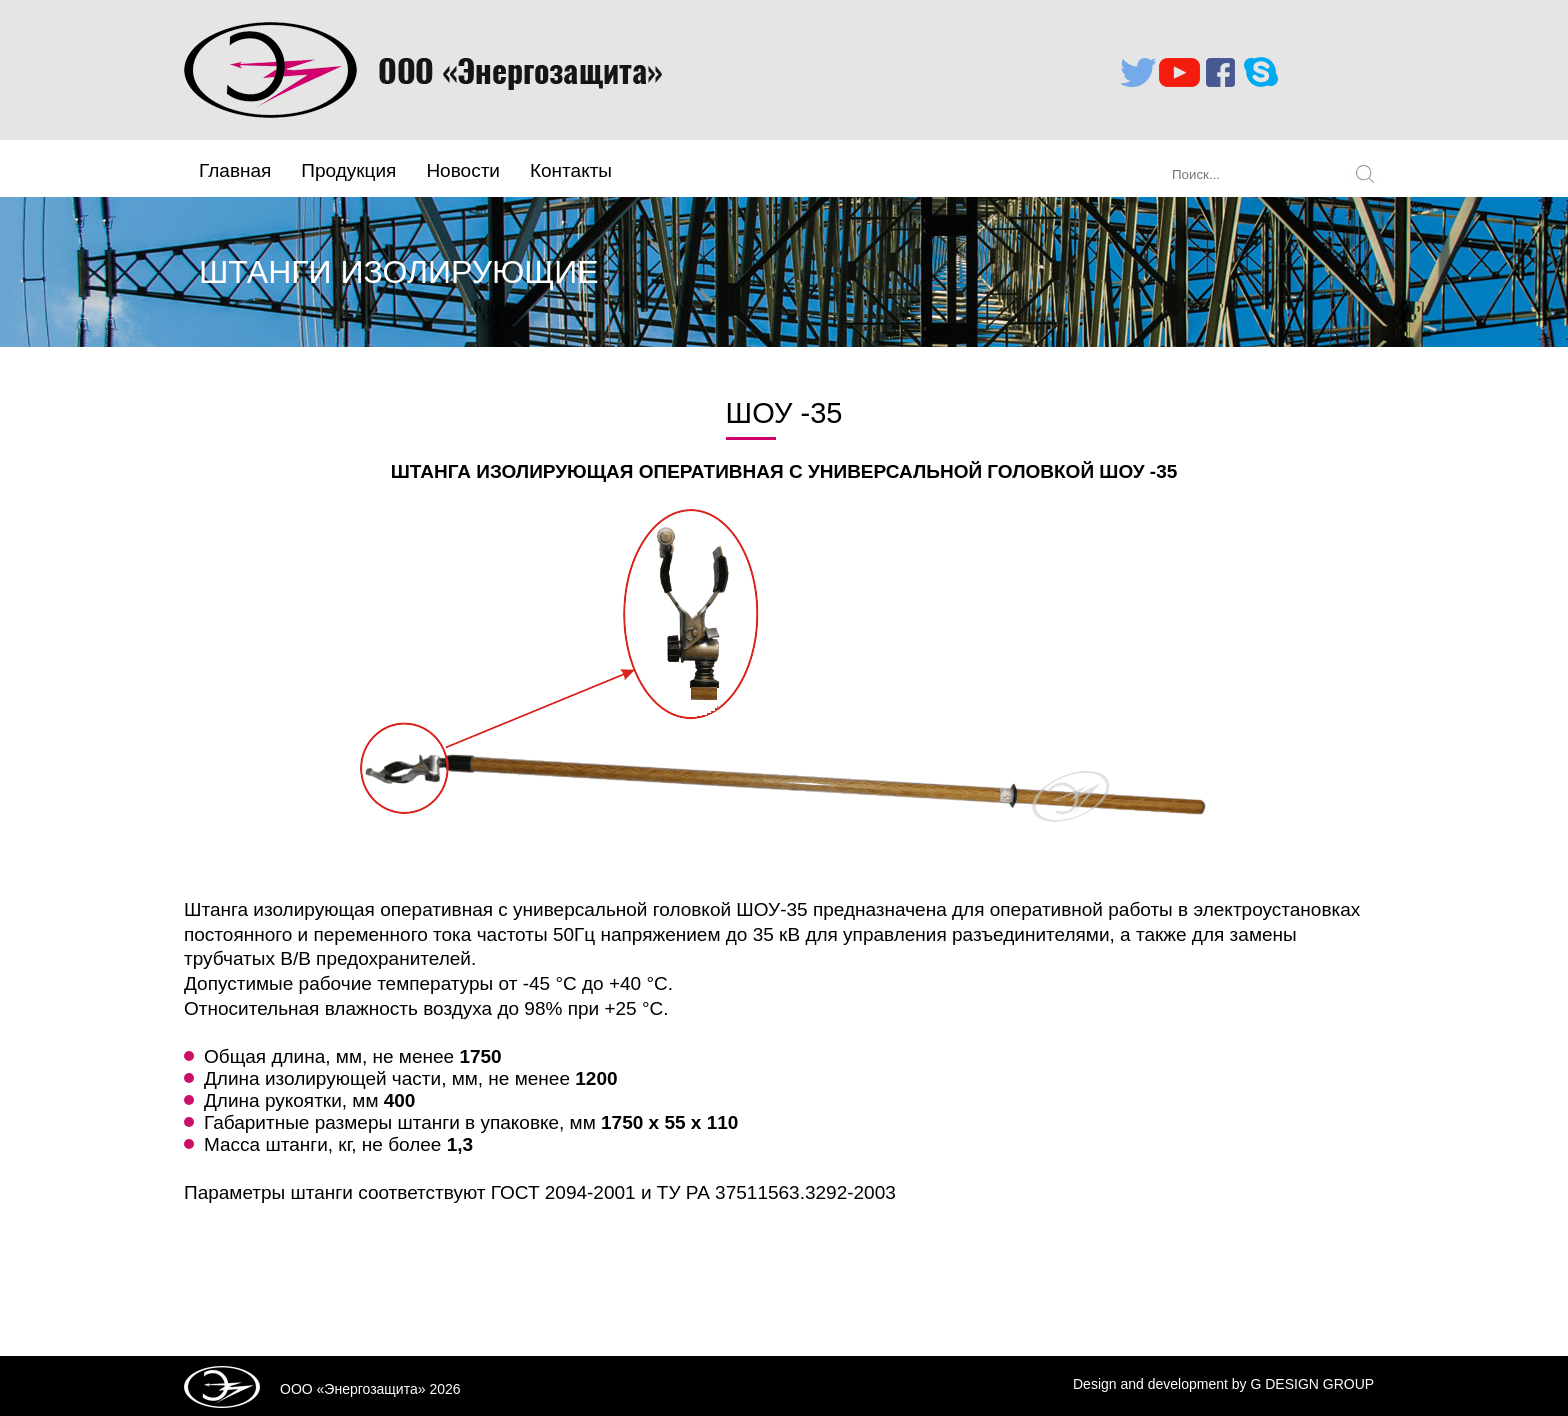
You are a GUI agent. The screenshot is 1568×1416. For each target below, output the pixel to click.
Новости (463, 170)
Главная (235, 170)
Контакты (571, 170)
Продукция (348, 170)
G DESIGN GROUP (1312, 1384)
